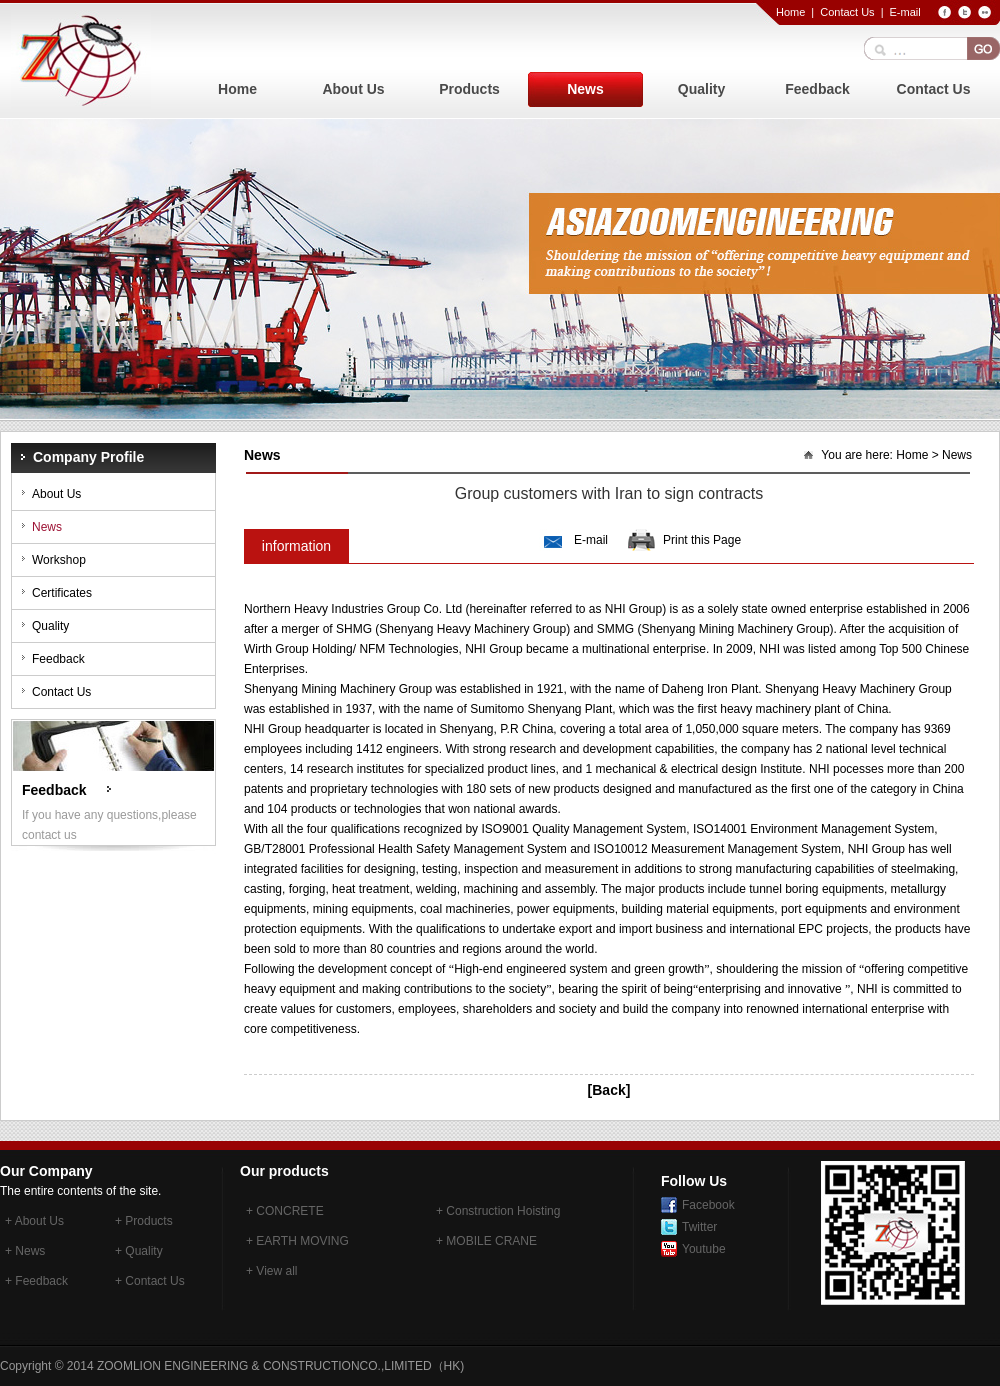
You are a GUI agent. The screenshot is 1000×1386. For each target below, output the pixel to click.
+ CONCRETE (285, 1211)
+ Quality (139, 1251)
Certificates (62, 593)
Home (790, 12)
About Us (353, 89)
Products (469, 89)
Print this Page (702, 540)
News (585, 89)
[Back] (609, 1090)
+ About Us (34, 1221)
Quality (701, 89)
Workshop (59, 560)
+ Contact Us (150, 1281)
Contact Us (847, 12)
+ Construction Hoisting (498, 1211)
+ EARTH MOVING (297, 1241)
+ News (25, 1251)
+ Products (144, 1221)
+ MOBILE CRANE (486, 1241)
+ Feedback (36, 1281)
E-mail (904, 12)
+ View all (271, 1271)
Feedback (817, 89)
